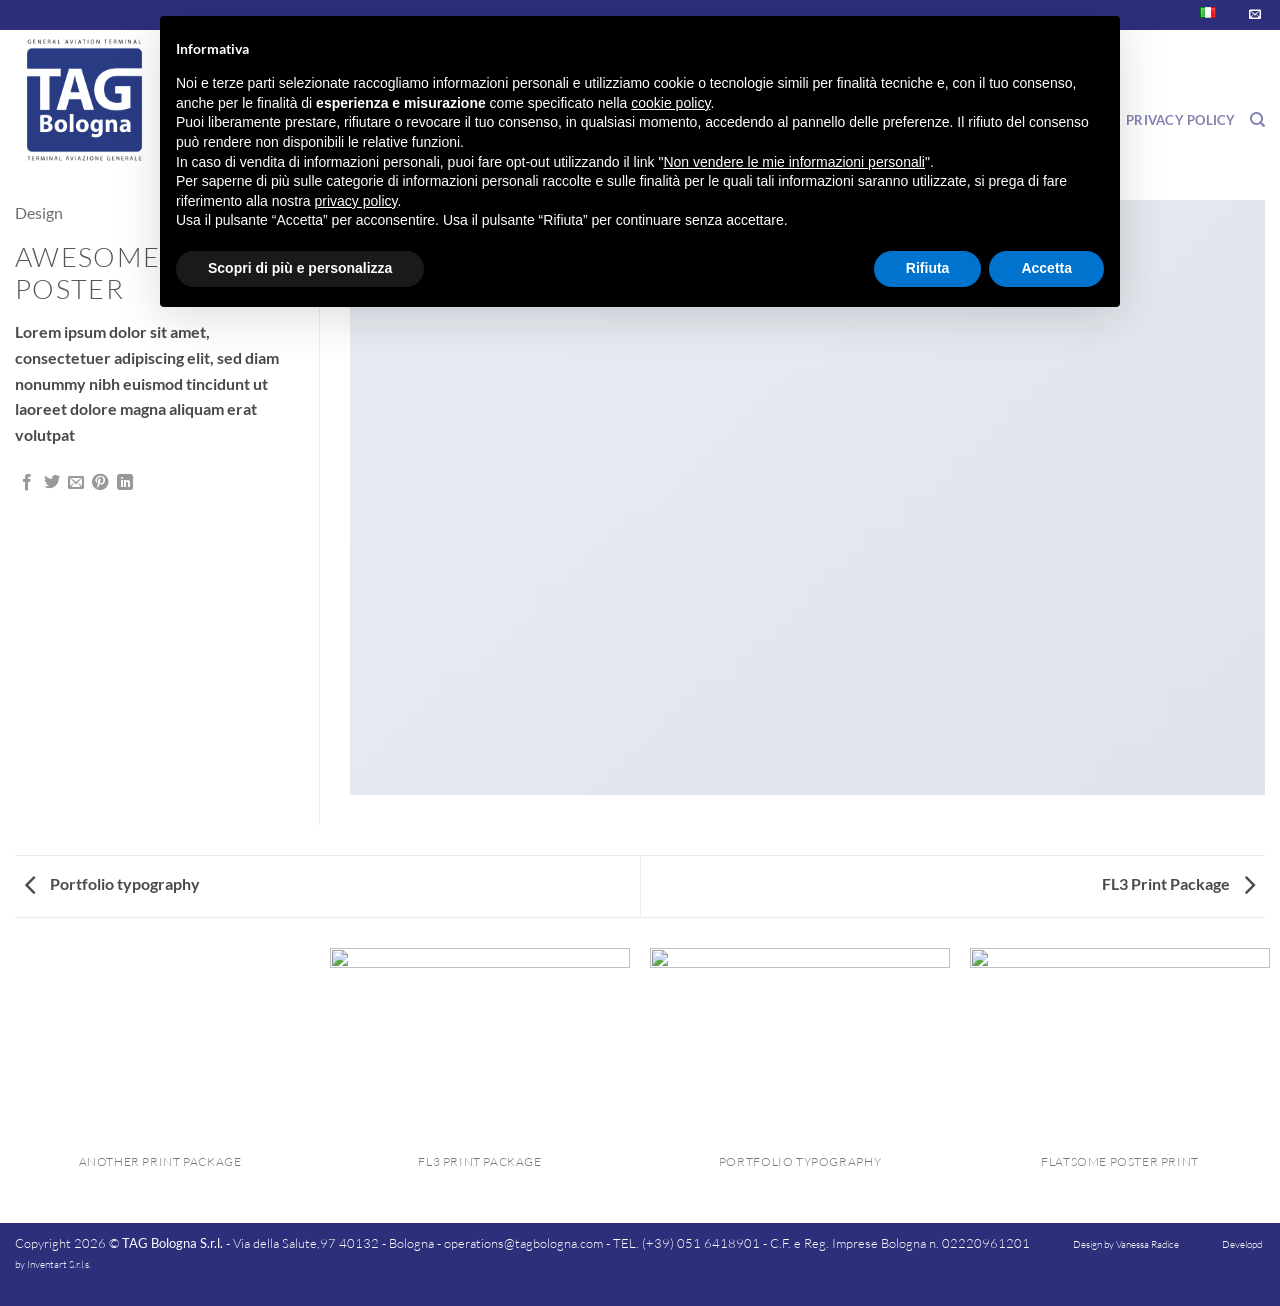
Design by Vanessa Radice (1126, 1244)
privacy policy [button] (356, 201)
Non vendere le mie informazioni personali (793, 162)
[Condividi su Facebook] (27, 483)
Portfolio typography (112, 883)
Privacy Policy (1181, 120)
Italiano (1193, 14)
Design (39, 212)
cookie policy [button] (670, 103)
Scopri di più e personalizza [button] (300, 268)
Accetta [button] (1046, 268)
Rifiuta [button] (928, 268)
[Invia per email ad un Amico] (76, 483)
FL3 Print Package (1178, 883)
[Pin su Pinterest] (100, 483)
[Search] (1257, 120)
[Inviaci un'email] (1255, 15)
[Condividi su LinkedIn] (125, 483)
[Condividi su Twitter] (52, 483)
